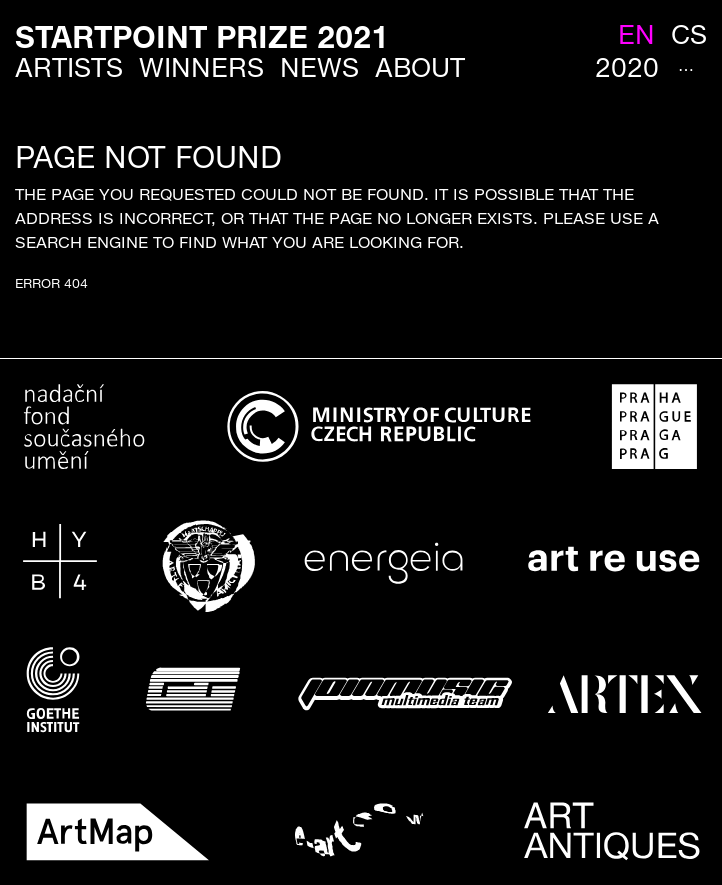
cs (689, 34)
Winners (201, 67)
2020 (627, 67)
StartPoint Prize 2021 (202, 36)
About (420, 67)
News (319, 67)
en (636, 34)
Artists (69, 67)
